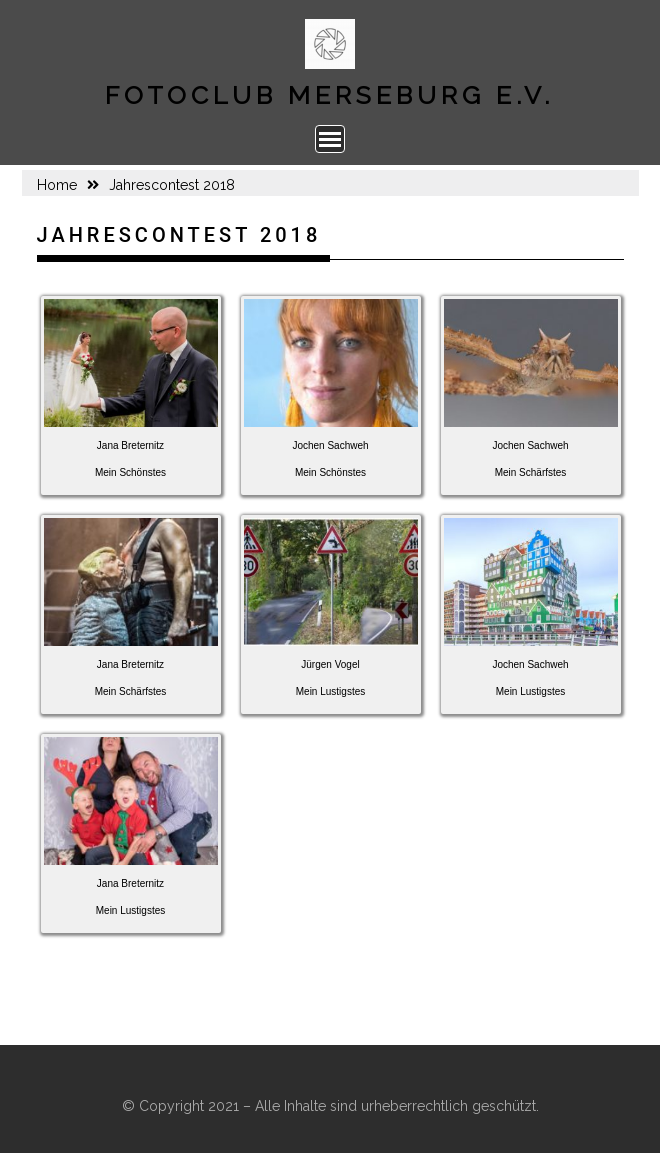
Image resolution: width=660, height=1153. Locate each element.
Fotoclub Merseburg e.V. (329, 95)
